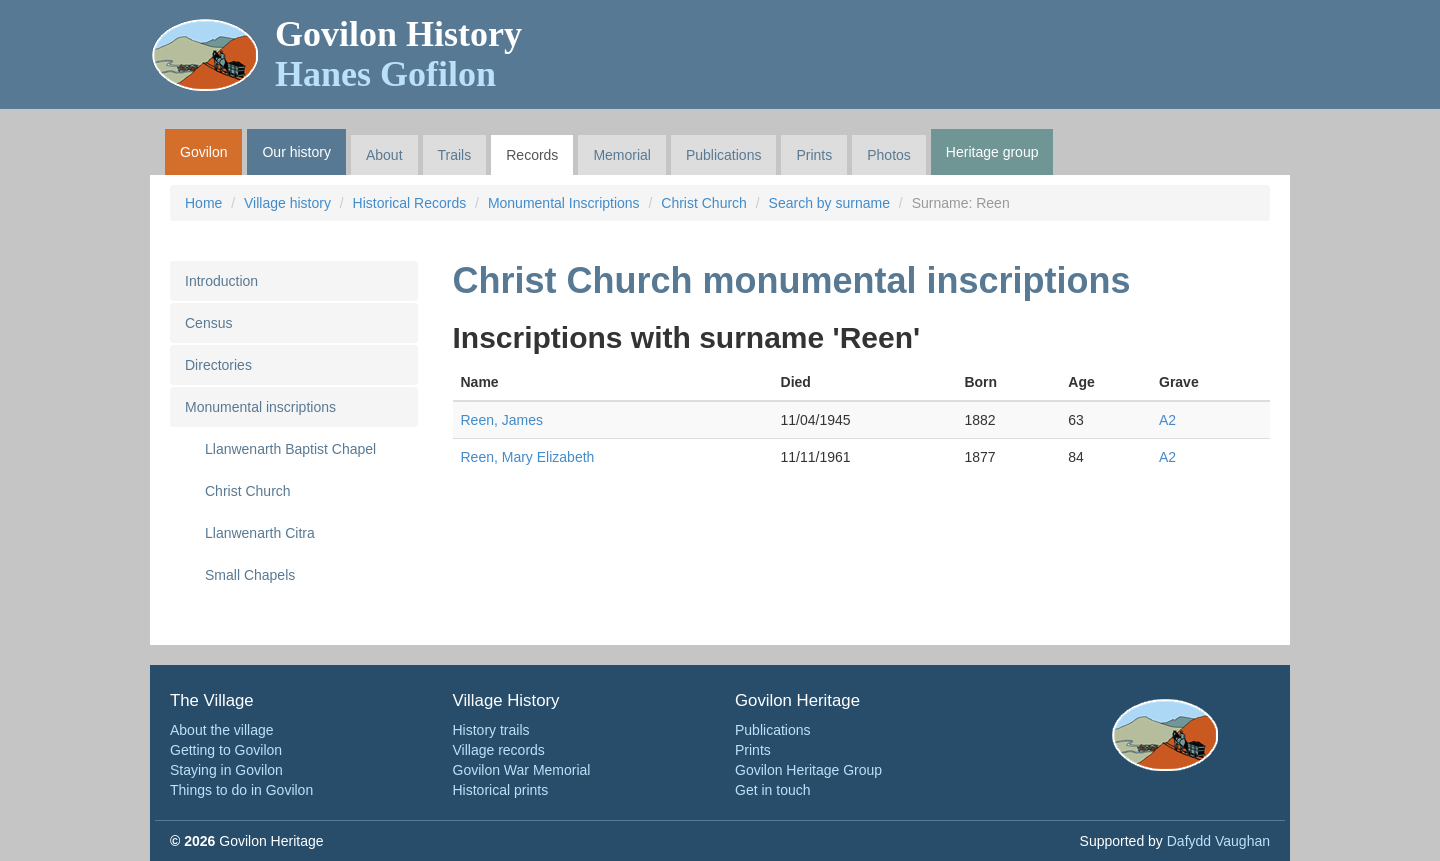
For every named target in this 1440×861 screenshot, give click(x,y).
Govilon (203, 152)
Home (203, 203)
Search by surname (829, 203)
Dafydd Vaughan (1218, 841)
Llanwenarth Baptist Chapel (290, 449)
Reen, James (502, 420)
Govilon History (398, 54)
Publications (724, 155)
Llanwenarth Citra (260, 533)
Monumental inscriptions (260, 407)
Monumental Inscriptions (564, 203)
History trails (491, 730)
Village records (499, 750)
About (384, 155)
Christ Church (704, 203)
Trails (455, 155)
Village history (287, 203)
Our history (296, 152)
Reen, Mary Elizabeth (528, 457)
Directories (218, 365)
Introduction (221, 281)
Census (208, 323)
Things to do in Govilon (241, 790)
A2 (1167, 420)
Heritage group (992, 152)
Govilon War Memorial (522, 770)
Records (532, 155)
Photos (889, 155)
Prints (814, 155)
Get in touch (773, 790)
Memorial (622, 155)
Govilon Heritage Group (808, 770)
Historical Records (410, 203)
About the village (222, 730)
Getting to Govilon (226, 750)
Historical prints (501, 790)
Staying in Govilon (226, 770)
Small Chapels (250, 575)
